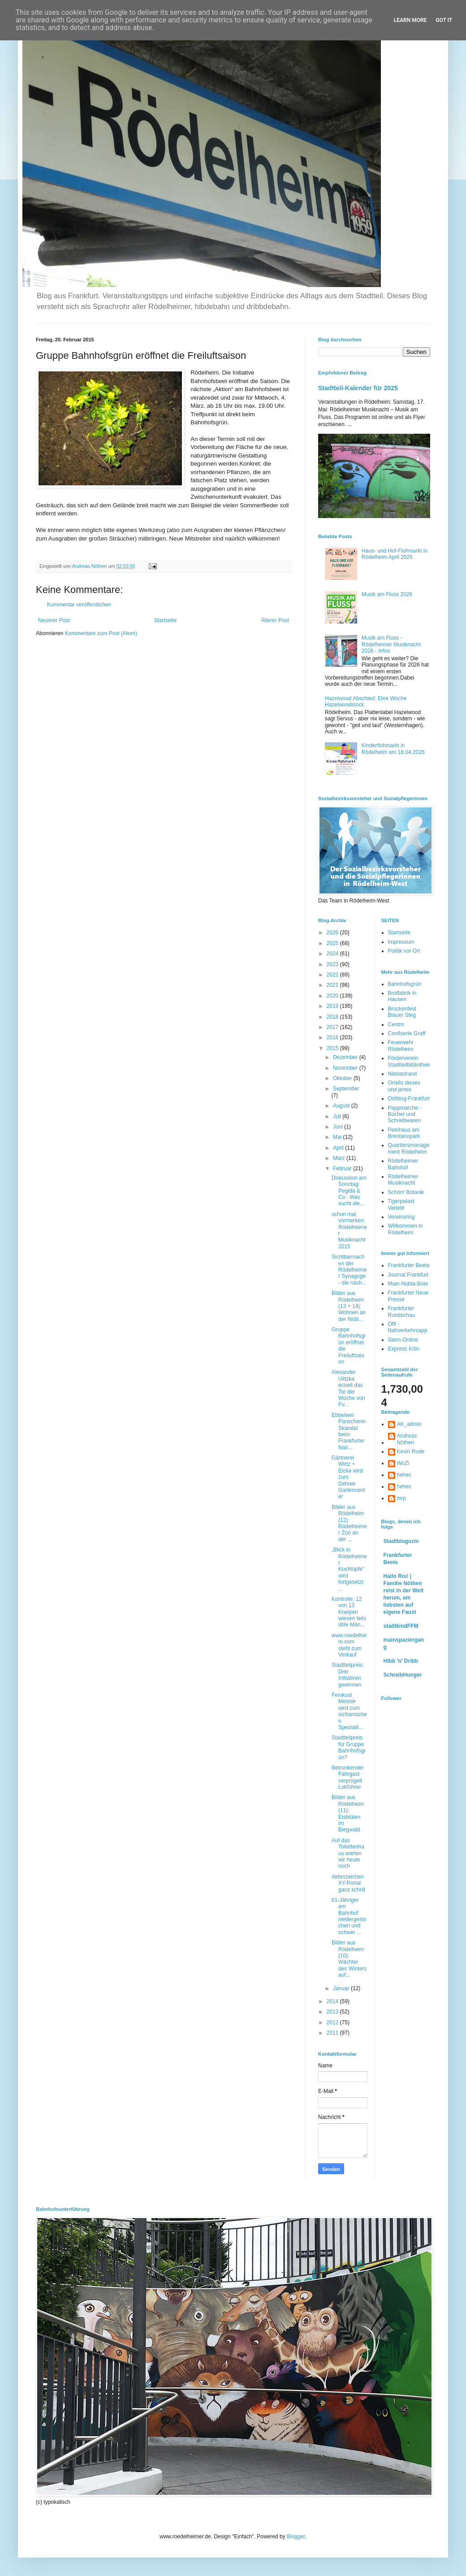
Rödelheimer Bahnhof (403, 1164)
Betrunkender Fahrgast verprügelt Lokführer (348, 1777)
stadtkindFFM (401, 1626)
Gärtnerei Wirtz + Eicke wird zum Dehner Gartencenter (348, 1477)
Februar (343, 1168)
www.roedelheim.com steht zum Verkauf (349, 1645)
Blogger (296, 2536)
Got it (444, 20)
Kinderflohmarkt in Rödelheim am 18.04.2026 (393, 748)
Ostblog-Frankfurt (409, 1098)
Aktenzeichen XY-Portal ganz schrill (348, 1883)
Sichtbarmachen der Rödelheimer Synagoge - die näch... (349, 1270)
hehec (404, 1475)
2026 (333, 932)
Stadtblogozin (401, 1541)
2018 (333, 1017)
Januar (342, 1988)
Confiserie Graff (407, 1033)
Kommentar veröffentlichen (79, 605)
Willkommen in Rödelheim (405, 1229)
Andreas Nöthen (407, 1439)
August (342, 1106)
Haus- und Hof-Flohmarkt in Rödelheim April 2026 (394, 554)
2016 (333, 1037)
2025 (333, 943)
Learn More (410, 20)
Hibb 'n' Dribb (401, 1661)
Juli (337, 1116)
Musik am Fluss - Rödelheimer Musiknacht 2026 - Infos (391, 644)
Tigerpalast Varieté (401, 1204)
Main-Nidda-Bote (408, 1284)
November (346, 1068)
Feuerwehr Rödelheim (401, 1045)
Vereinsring (401, 1217)
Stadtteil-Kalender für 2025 (358, 388)
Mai (338, 1137)
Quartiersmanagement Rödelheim (409, 1148)
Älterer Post (275, 620)
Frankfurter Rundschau (401, 1311)
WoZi (403, 1463)
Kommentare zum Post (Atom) (101, 633)
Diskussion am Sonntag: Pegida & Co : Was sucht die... (349, 1191)
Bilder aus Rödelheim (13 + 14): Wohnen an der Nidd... (349, 1306)
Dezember (346, 1057)
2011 (333, 2033)
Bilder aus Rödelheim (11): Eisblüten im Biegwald (348, 1813)
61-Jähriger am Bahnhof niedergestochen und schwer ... (349, 1916)
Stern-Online (403, 1340)
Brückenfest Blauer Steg (402, 1012)
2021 (333, 985)
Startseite (165, 620)
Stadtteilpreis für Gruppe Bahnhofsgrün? (349, 1747)
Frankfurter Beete (409, 1265)
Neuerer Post (54, 620)
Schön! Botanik (406, 1192)
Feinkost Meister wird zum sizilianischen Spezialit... (349, 1711)
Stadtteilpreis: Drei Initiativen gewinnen (348, 1674)
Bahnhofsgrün (405, 984)
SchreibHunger (403, 1675)
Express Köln (404, 1349)
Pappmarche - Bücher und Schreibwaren (405, 1114)
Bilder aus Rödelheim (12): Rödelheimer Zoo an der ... (349, 1523)
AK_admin (409, 1424)
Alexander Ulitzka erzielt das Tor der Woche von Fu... (348, 1388)
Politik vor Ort (404, 951)
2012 (333, 2022)
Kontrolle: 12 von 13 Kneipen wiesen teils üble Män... (349, 1612)
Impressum (401, 942)
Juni (338, 1127)
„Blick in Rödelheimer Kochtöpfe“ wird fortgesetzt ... (349, 1569)
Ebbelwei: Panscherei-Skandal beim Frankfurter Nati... (349, 1431)
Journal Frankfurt (408, 1275)
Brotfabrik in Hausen (402, 996)
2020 (333, 996)
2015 (333, 1048)
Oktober (343, 1078)
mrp (401, 1498)
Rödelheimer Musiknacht (403, 1179)
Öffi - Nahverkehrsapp (407, 1327)
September (346, 1088)
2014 (333, 2001)
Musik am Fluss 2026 (387, 594)
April (339, 1148)
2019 (333, 1006)
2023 (333, 964)
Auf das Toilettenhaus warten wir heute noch (348, 1853)
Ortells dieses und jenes (404, 1086)
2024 (333, 953)
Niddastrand (402, 1074)
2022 (333, 975)
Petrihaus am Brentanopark (404, 1133)
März (339, 1158)
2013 (333, 2012)
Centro (396, 1024)
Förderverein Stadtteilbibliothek (409, 1061)
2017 (333, 1027)
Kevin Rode (411, 1451)
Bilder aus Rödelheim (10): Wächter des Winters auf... (349, 1959)
